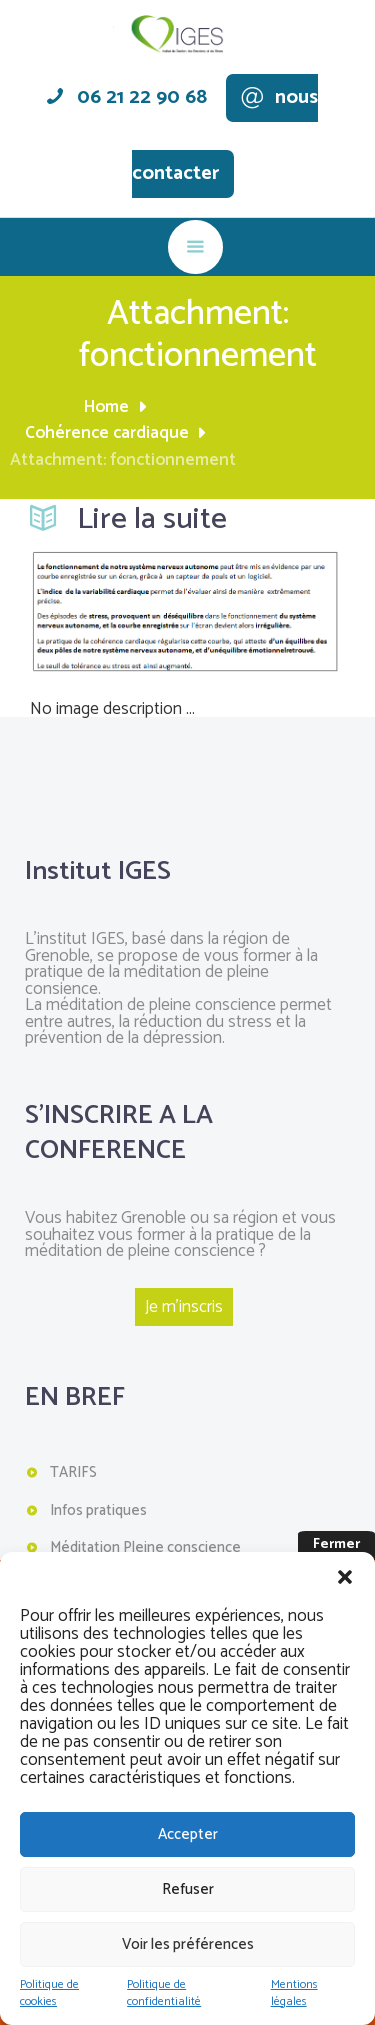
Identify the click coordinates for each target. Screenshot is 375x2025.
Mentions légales (294, 1993)
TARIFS (73, 1473)
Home (106, 408)
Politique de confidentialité (164, 1993)
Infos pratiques (98, 1511)
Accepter (188, 1834)
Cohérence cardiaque (107, 434)
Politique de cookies (49, 1993)
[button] (345, 1577)
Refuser (188, 1889)
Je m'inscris (184, 1307)
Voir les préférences (188, 1944)
